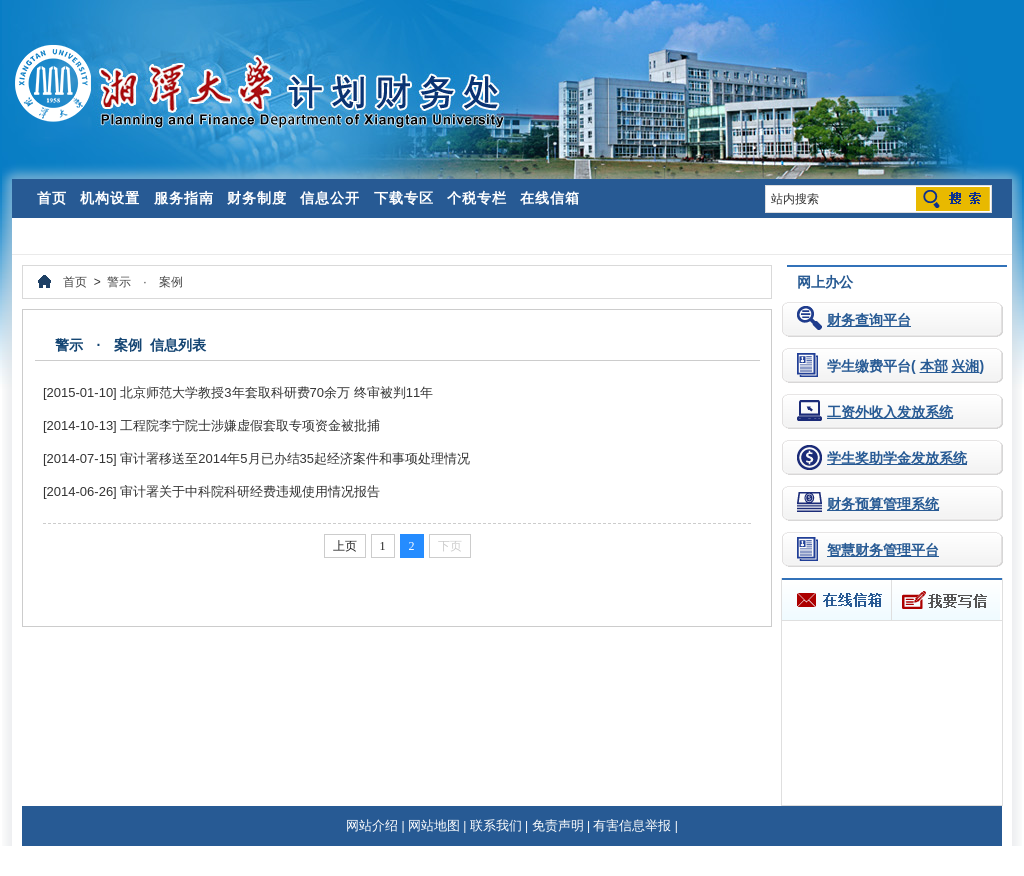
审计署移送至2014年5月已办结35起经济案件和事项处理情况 (295, 458)
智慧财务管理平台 (883, 550)
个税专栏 (477, 198)
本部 (934, 366)
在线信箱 (550, 198)
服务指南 (184, 198)
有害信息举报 (632, 825)
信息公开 (330, 198)
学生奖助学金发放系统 (897, 458)
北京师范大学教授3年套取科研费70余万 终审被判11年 (276, 392)
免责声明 (558, 825)
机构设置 (110, 198)
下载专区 (404, 198)
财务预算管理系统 (883, 504)
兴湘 (965, 366)
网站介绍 (372, 825)
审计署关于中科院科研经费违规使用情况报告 (250, 491)
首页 (52, 198)
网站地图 (434, 825)
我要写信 (945, 600)
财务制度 (257, 198)
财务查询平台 (869, 320)
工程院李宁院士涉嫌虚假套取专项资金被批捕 (250, 425)
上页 (345, 546)
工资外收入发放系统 (890, 412)
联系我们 (496, 825)
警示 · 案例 (144, 282)
